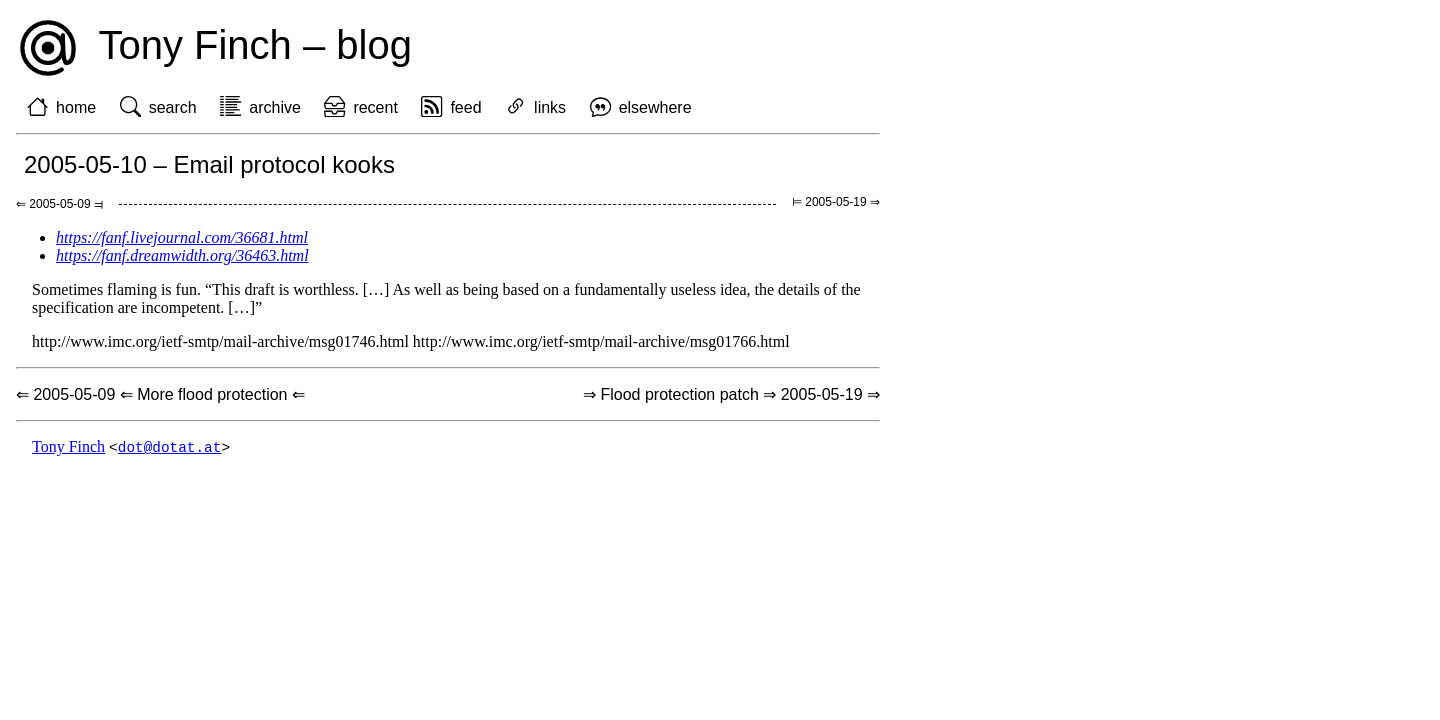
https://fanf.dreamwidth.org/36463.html (182, 255)
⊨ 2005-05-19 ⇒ (836, 202)
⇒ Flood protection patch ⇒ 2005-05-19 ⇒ (731, 394)
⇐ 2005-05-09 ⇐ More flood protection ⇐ (160, 394)
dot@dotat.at (170, 447)
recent (375, 107)
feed (465, 107)
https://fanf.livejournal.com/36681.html (182, 237)
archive (275, 107)
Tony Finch (68, 447)
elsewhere (655, 107)
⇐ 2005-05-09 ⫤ (59, 204)
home (76, 107)
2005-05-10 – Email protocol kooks (209, 164)
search (173, 107)
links (550, 107)
